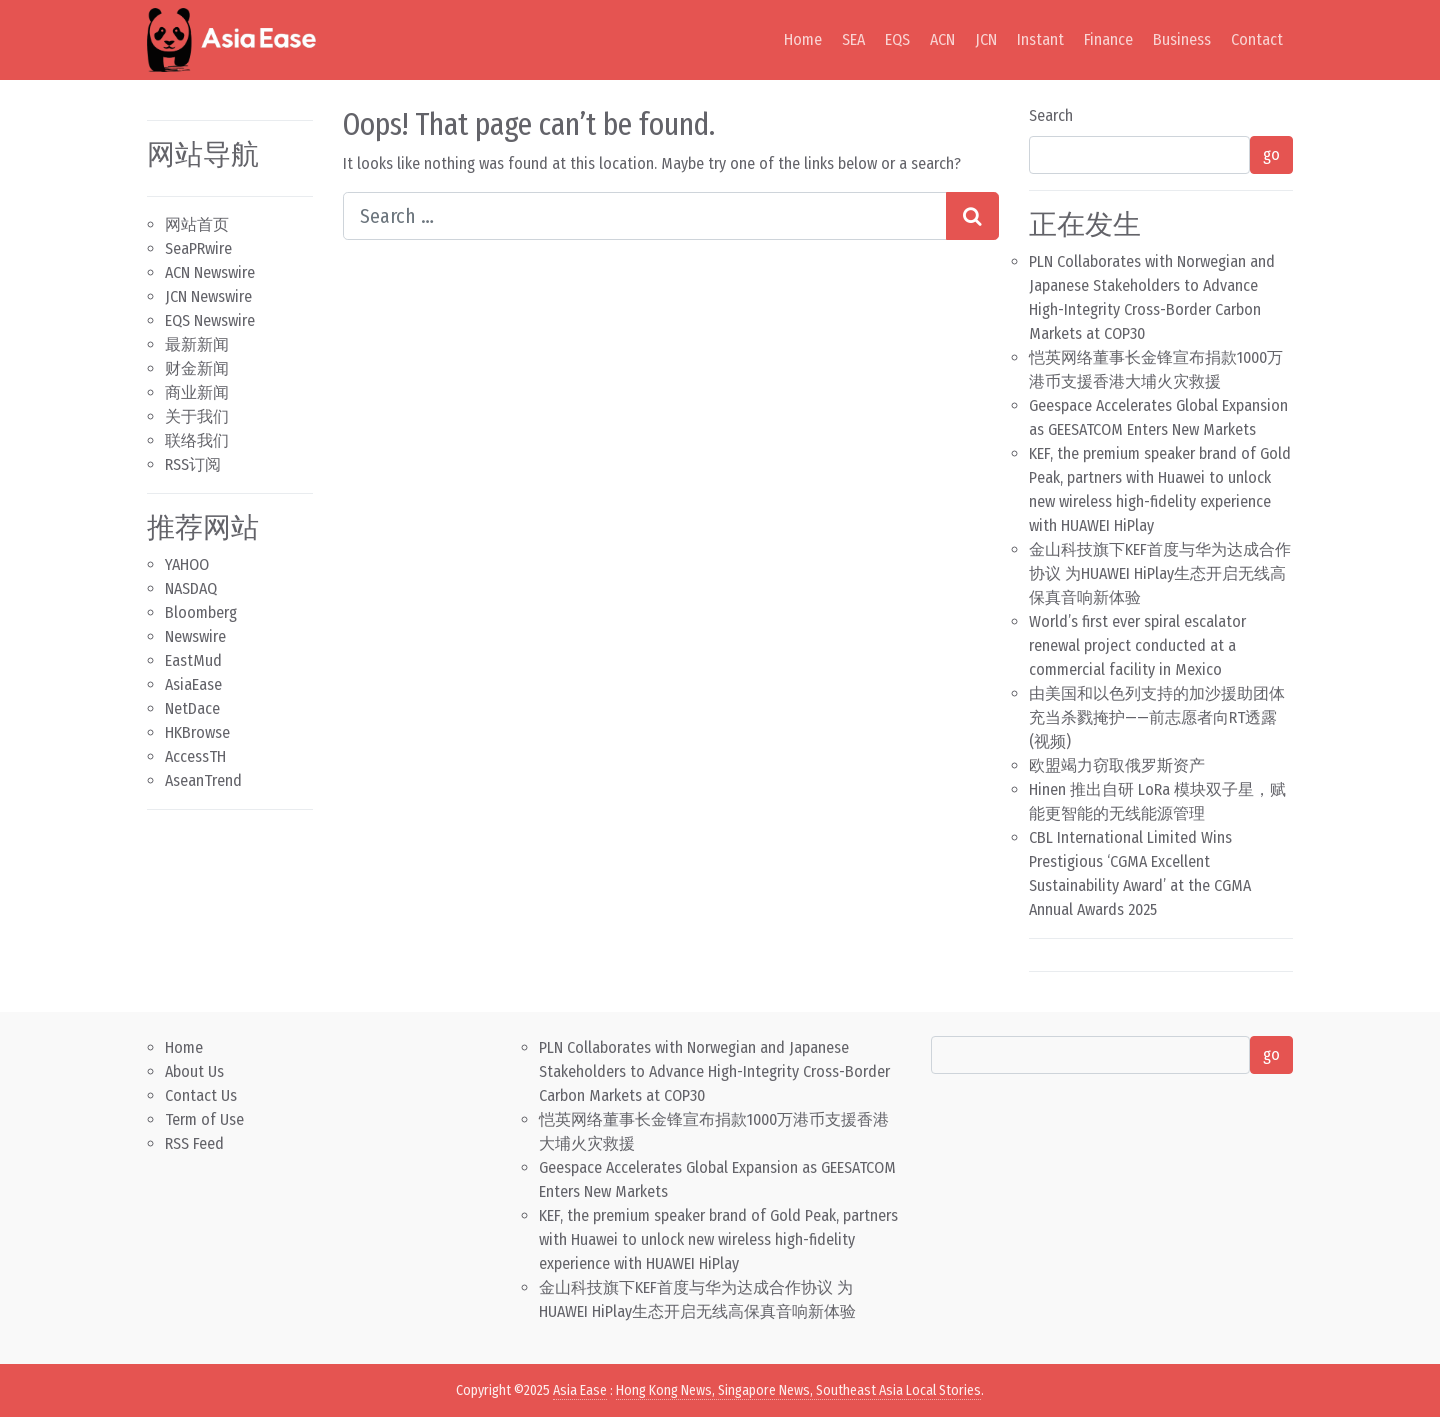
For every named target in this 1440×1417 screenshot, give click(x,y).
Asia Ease (580, 1390)
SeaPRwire (198, 248)
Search (1051, 115)
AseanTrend (203, 780)
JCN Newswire (208, 296)
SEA (853, 39)
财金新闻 (197, 368)
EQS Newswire (210, 320)
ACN (942, 39)
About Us (194, 1071)
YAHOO (187, 564)
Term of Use (204, 1119)
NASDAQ (191, 588)
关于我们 (197, 416)
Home (803, 39)
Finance (1108, 39)
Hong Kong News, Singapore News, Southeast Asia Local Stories (798, 1390)
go (1271, 154)
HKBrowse (197, 732)
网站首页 (197, 224)
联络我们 (197, 440)
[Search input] (645, 216)
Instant (1040, 39)
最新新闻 (197, 344)
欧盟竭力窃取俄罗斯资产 (1117, 765)
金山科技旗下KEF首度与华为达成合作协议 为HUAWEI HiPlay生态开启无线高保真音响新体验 (1160, 573)
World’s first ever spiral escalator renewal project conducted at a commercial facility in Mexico (1137, 645)
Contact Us (201, 1095)
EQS (897, 39)
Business (1182, 39)
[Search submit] (972, 216)
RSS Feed (194, 1143)
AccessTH (195, 756)
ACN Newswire (210, 272)
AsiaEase (193, 684)
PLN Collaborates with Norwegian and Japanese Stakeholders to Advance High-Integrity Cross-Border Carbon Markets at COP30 (714, 1071)
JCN (986, 39)
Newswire (195, 636)
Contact (1257, 39)
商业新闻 (197, 392)
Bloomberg (201, 612)
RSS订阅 (193, 464)
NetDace (192, 708)
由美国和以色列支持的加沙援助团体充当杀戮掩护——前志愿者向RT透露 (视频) (1157, 717)
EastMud (193, 660)
